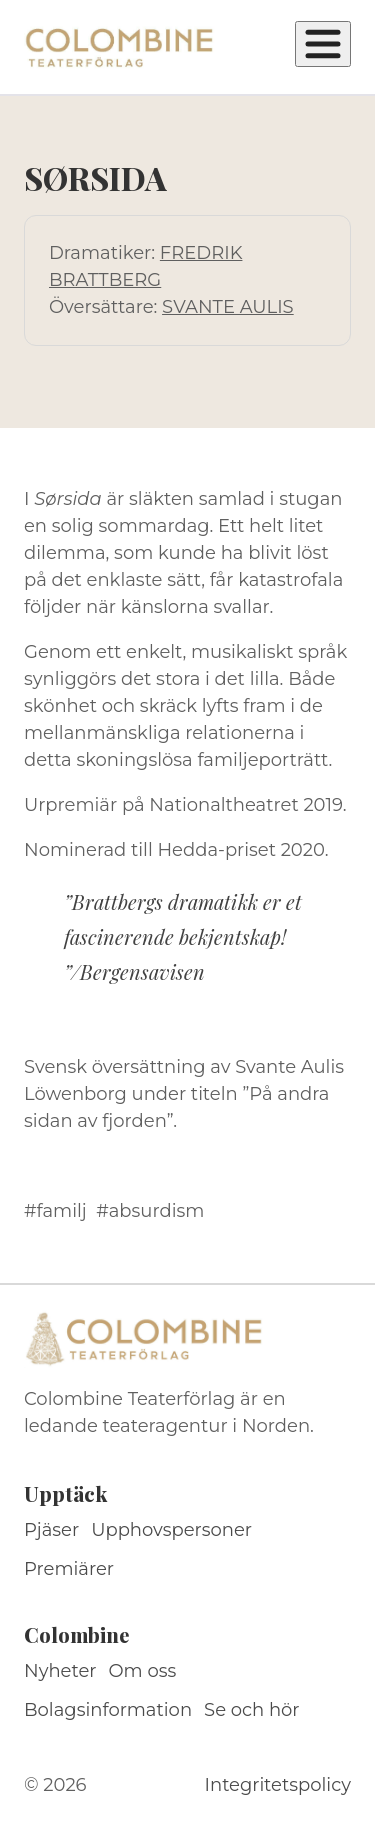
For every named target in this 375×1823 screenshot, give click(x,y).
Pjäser (51, 1530)
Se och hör (252, 1710)
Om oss (143, 1671)
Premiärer (69, 1569)
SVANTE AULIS (228, 307)
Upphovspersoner (171, 1530)
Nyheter (60, 1671)
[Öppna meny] (323, 44)
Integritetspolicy (278, 1785)
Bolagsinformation (108, 1710)
